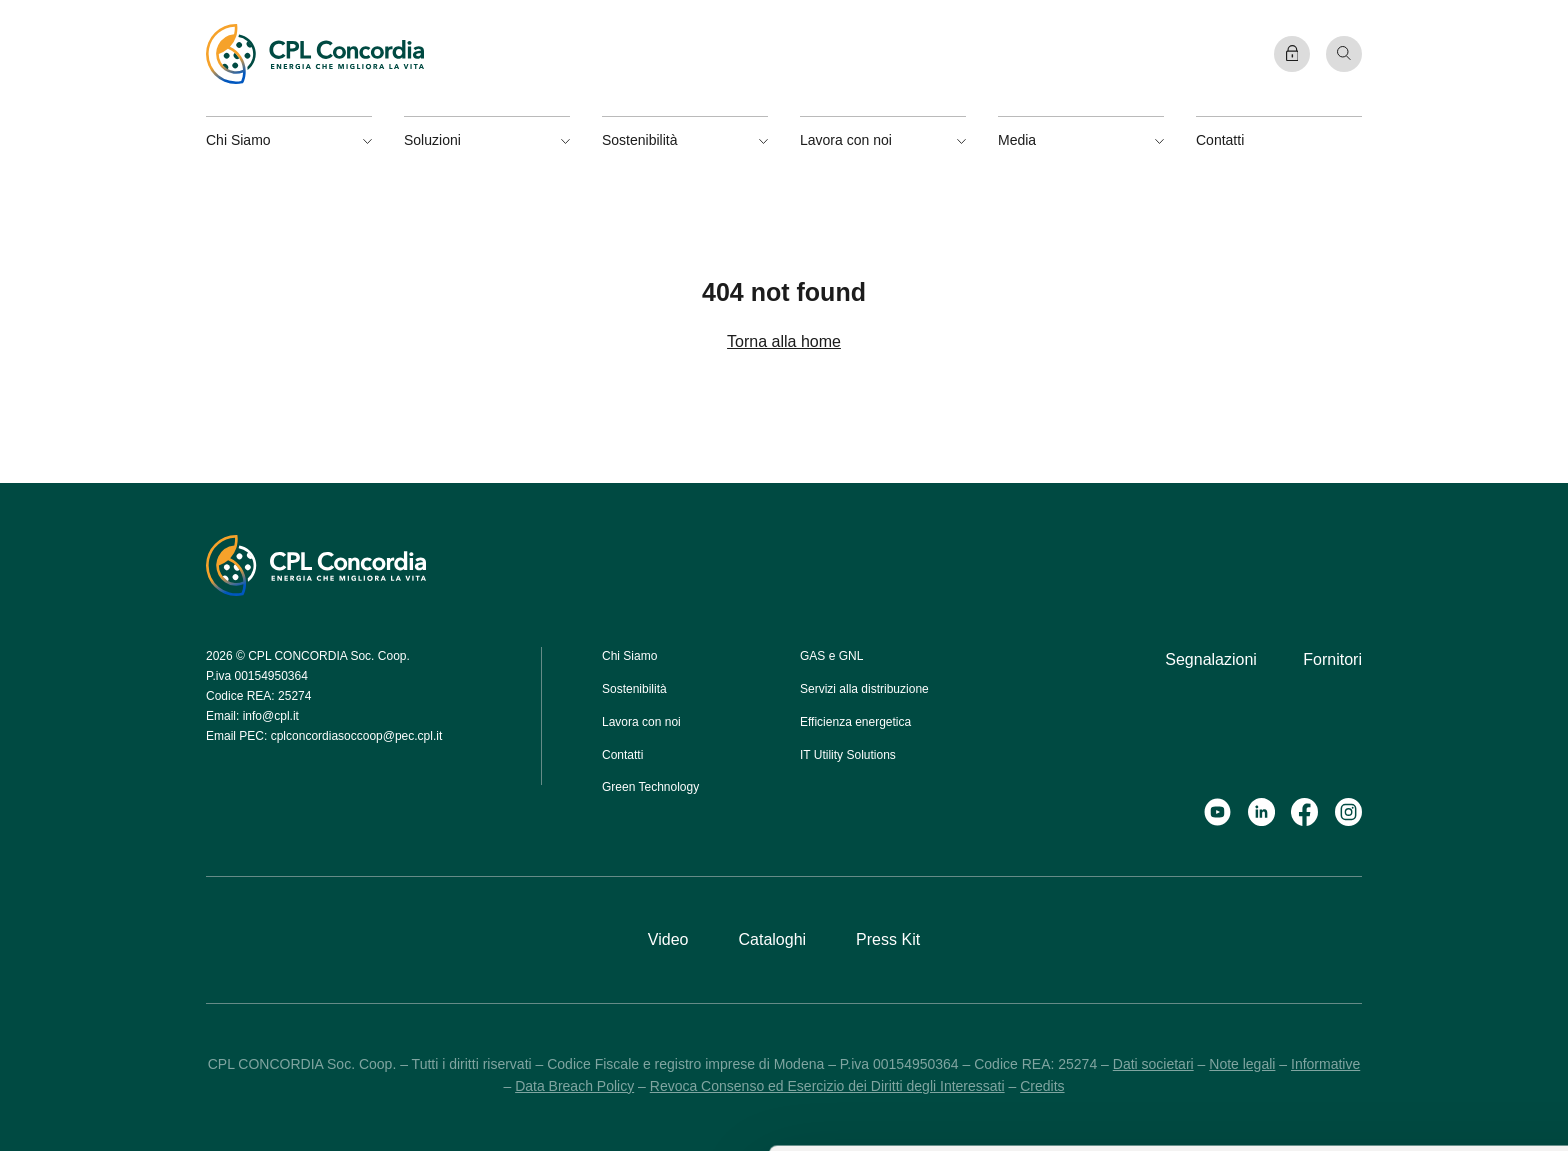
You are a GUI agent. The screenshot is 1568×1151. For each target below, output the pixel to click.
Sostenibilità (634, 689)
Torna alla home (784, 341)
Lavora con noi (641, 722)
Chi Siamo (629, 656)
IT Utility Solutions (848, 755)
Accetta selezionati (1350, 968)
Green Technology (650, 787)
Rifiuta (1350, 1026)
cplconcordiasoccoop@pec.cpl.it (357, 736)
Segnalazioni (1211, 659)
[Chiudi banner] (1537, 892)
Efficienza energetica (855, 722)
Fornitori (1332, 659)
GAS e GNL (831, 656)
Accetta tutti (1350, 910)
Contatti (1220, 140)
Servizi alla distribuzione (864, 689)
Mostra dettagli (803, 1113)
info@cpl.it (271, 716)
